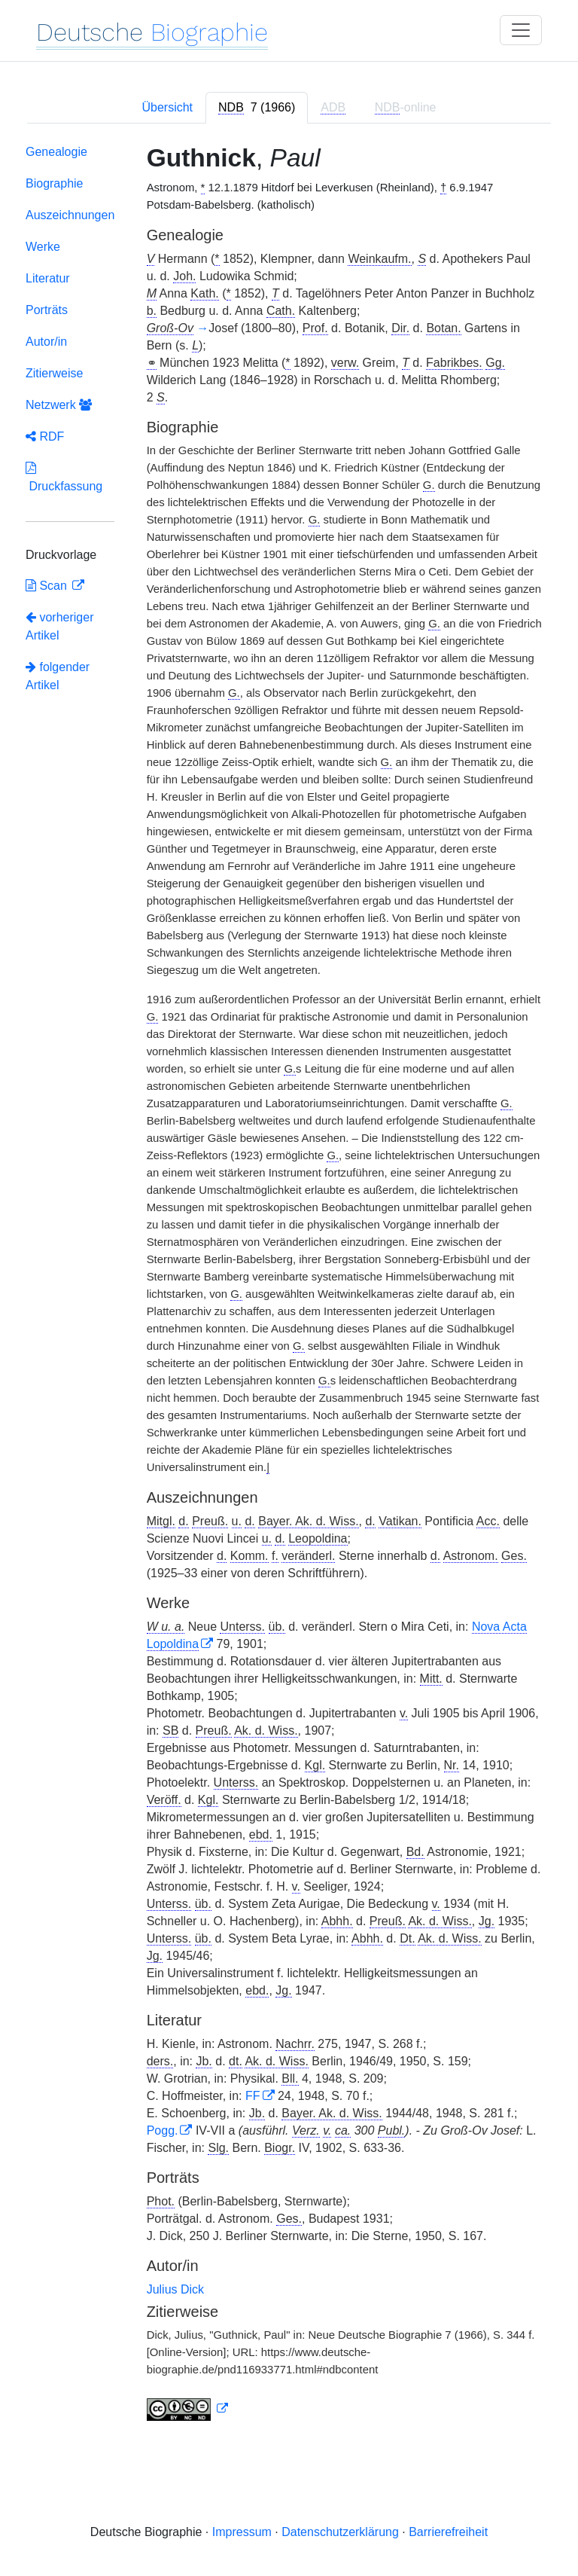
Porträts (47, 310)
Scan (48, 585)
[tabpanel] (289, 1285)
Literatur (48, 278)
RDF (45, 436)
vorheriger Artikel (59, 626)
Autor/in (46, 341)
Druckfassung (64, 477)
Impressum (242, 2532)
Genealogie (56, 151)
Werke (43, 246)
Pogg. (162, 2130)
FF (252, 2095)
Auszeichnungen (70, 215)
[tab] (256, 108)
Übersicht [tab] (167, 107)
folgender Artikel (58, 676)
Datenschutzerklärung (340, 2532)
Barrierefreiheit (448, 2532)
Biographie (55, 183)
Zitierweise (54, 373)
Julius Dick (175, 2289)
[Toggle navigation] (521, 30)
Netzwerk (59, 404)
